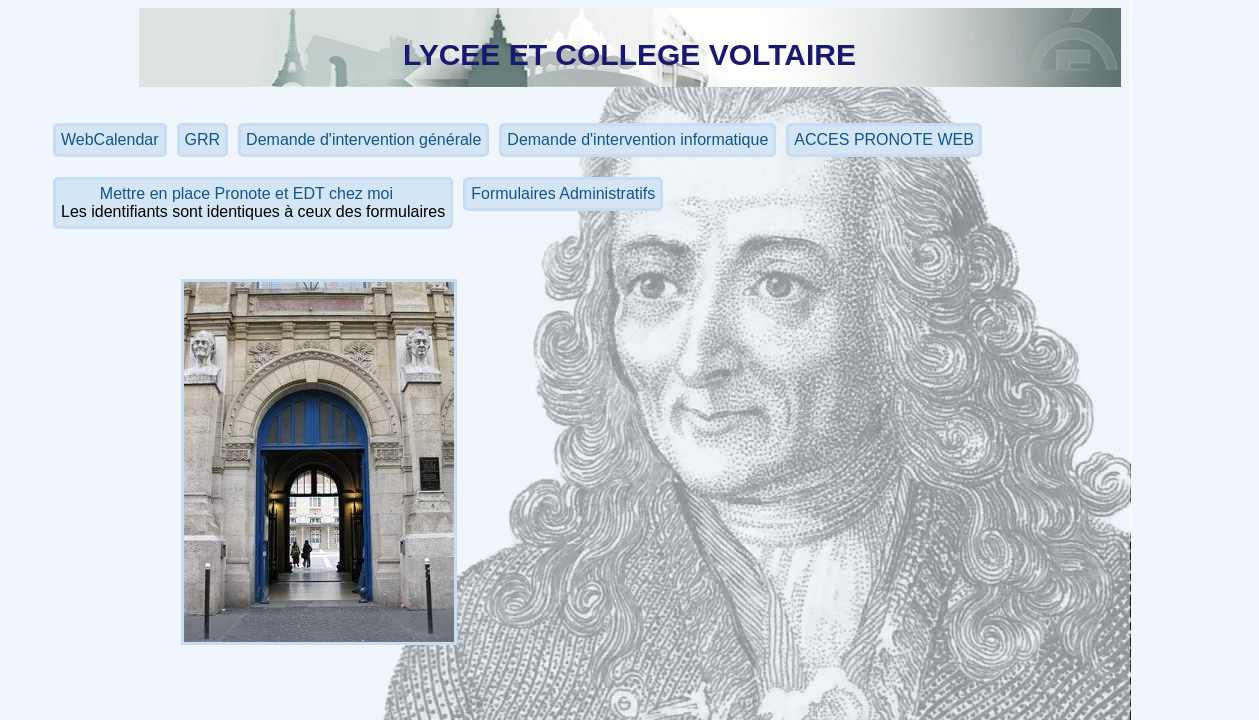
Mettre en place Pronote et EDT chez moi (249, 193)
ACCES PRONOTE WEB (884, 139)
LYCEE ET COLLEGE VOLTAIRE (629, 54)
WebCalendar (110, 139)
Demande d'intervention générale (363, 139)
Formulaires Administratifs (563, 193)
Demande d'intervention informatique (637, 139)
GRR (203, 139)
